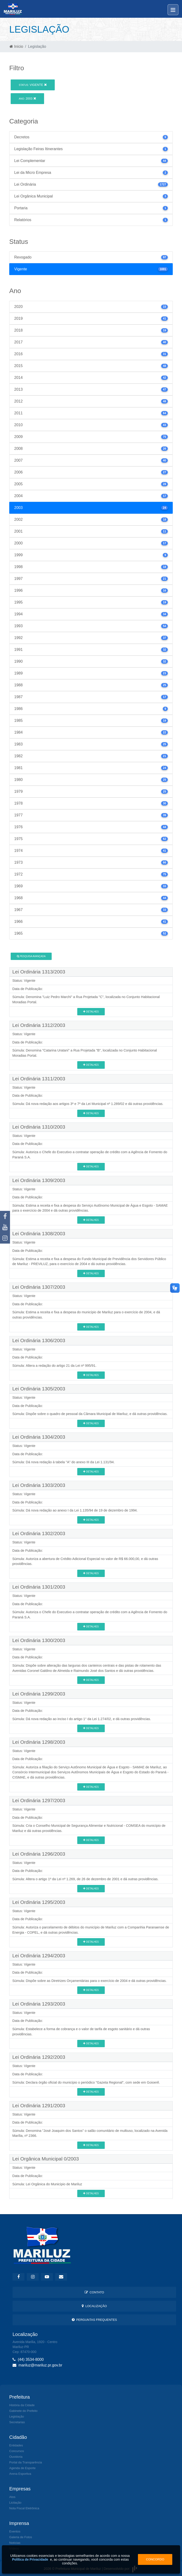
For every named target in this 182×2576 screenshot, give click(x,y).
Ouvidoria (16, 2456)
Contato (94, 2292)
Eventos (14, 2531)
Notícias (14, 2543)
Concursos (16, 2451)
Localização (94, 2306)
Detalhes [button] (91, 1011)
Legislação (16, 2416)
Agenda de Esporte (22, 2468)
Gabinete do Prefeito (23, 2411)
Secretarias (17, 2422)
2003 (27, 98)
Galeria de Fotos (20, 2537)
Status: (17, 980)
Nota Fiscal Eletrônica (24, 2508)
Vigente (32, 85)
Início (16, 46)
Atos (12, 2497)
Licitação (15, 2502)
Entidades (16, 2445)
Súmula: (18, 997)
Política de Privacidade (30, 2559)
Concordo (155, 2559)
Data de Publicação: (27, 989)
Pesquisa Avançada (31, 956)
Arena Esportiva (20, 2473)
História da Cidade (22, 2405)
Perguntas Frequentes (94, 2320)
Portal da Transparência (25, 2462)
